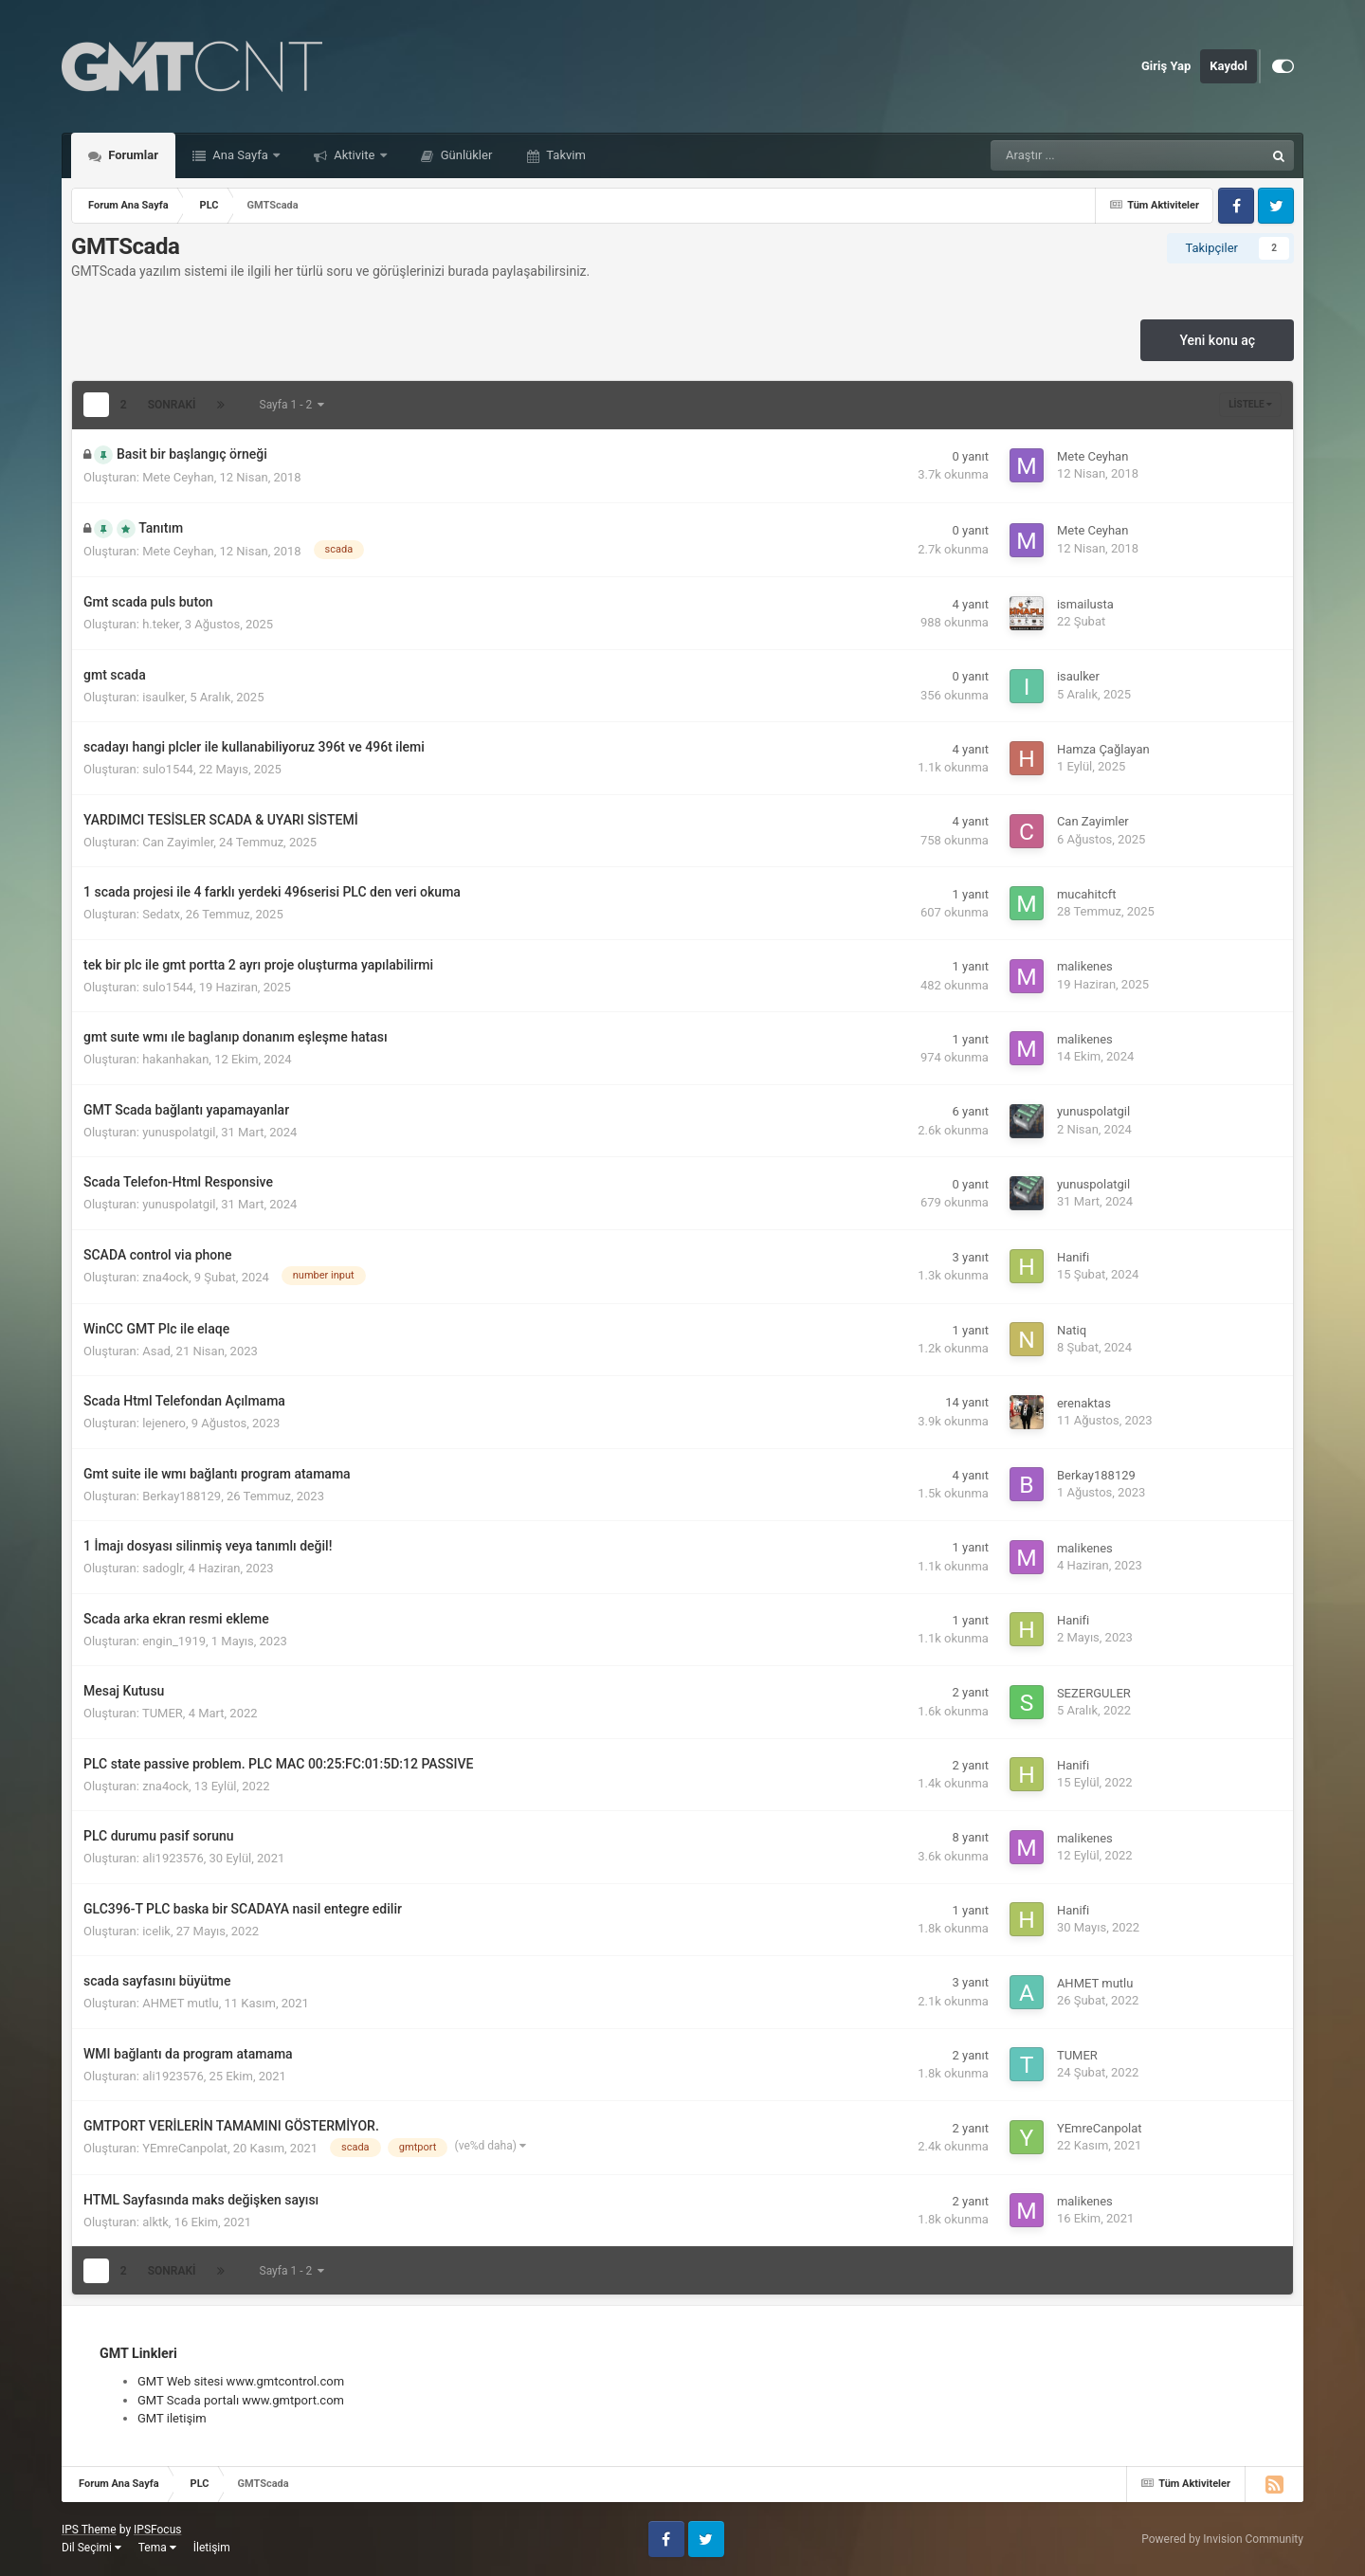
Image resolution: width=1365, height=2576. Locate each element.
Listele (1250, 404)
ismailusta (1085, 604)
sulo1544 (167, 769)
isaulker (163, 697)
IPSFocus (157, 2529)
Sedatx (161, 914)
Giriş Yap (1166, 66)
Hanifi (1073, 1257)
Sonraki (172, 404)
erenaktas (1084, 1403)
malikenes (1085, 966)
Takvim (564, 155)
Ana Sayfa (240, 155)
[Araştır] (1080, 155)
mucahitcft (1087, 894)
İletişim (211, 2547)
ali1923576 (173, 1858)
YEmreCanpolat (185, 2148)
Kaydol (1228, 66)
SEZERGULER (1094, 1693)
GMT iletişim (172, 2418)
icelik (156, 1931)
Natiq (1071, 1330)
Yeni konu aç (1217, 340)
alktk (155, 2222)
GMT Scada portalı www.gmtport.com (240, 2400)
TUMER (162, 1713)
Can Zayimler (177, 842)
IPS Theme (89, 2529)
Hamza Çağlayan (1103, 749)
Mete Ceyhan (177, 477)
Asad (156, 1351)
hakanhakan (175, 1059)
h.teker (160, 624)
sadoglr (162, 1568)
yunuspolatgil (178, 1132)
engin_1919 (174, 1641)
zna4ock (165, 1277)
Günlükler (465, 155)
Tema (157, 2547)
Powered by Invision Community (1222, 2539)
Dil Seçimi (91, 2547)
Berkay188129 (181, 1496)
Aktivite (354, 155)
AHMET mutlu (180, 2003)
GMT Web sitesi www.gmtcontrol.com (240, 2381)
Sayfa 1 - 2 (292, 404)
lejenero (164, 1423)
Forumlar (131, 155)
